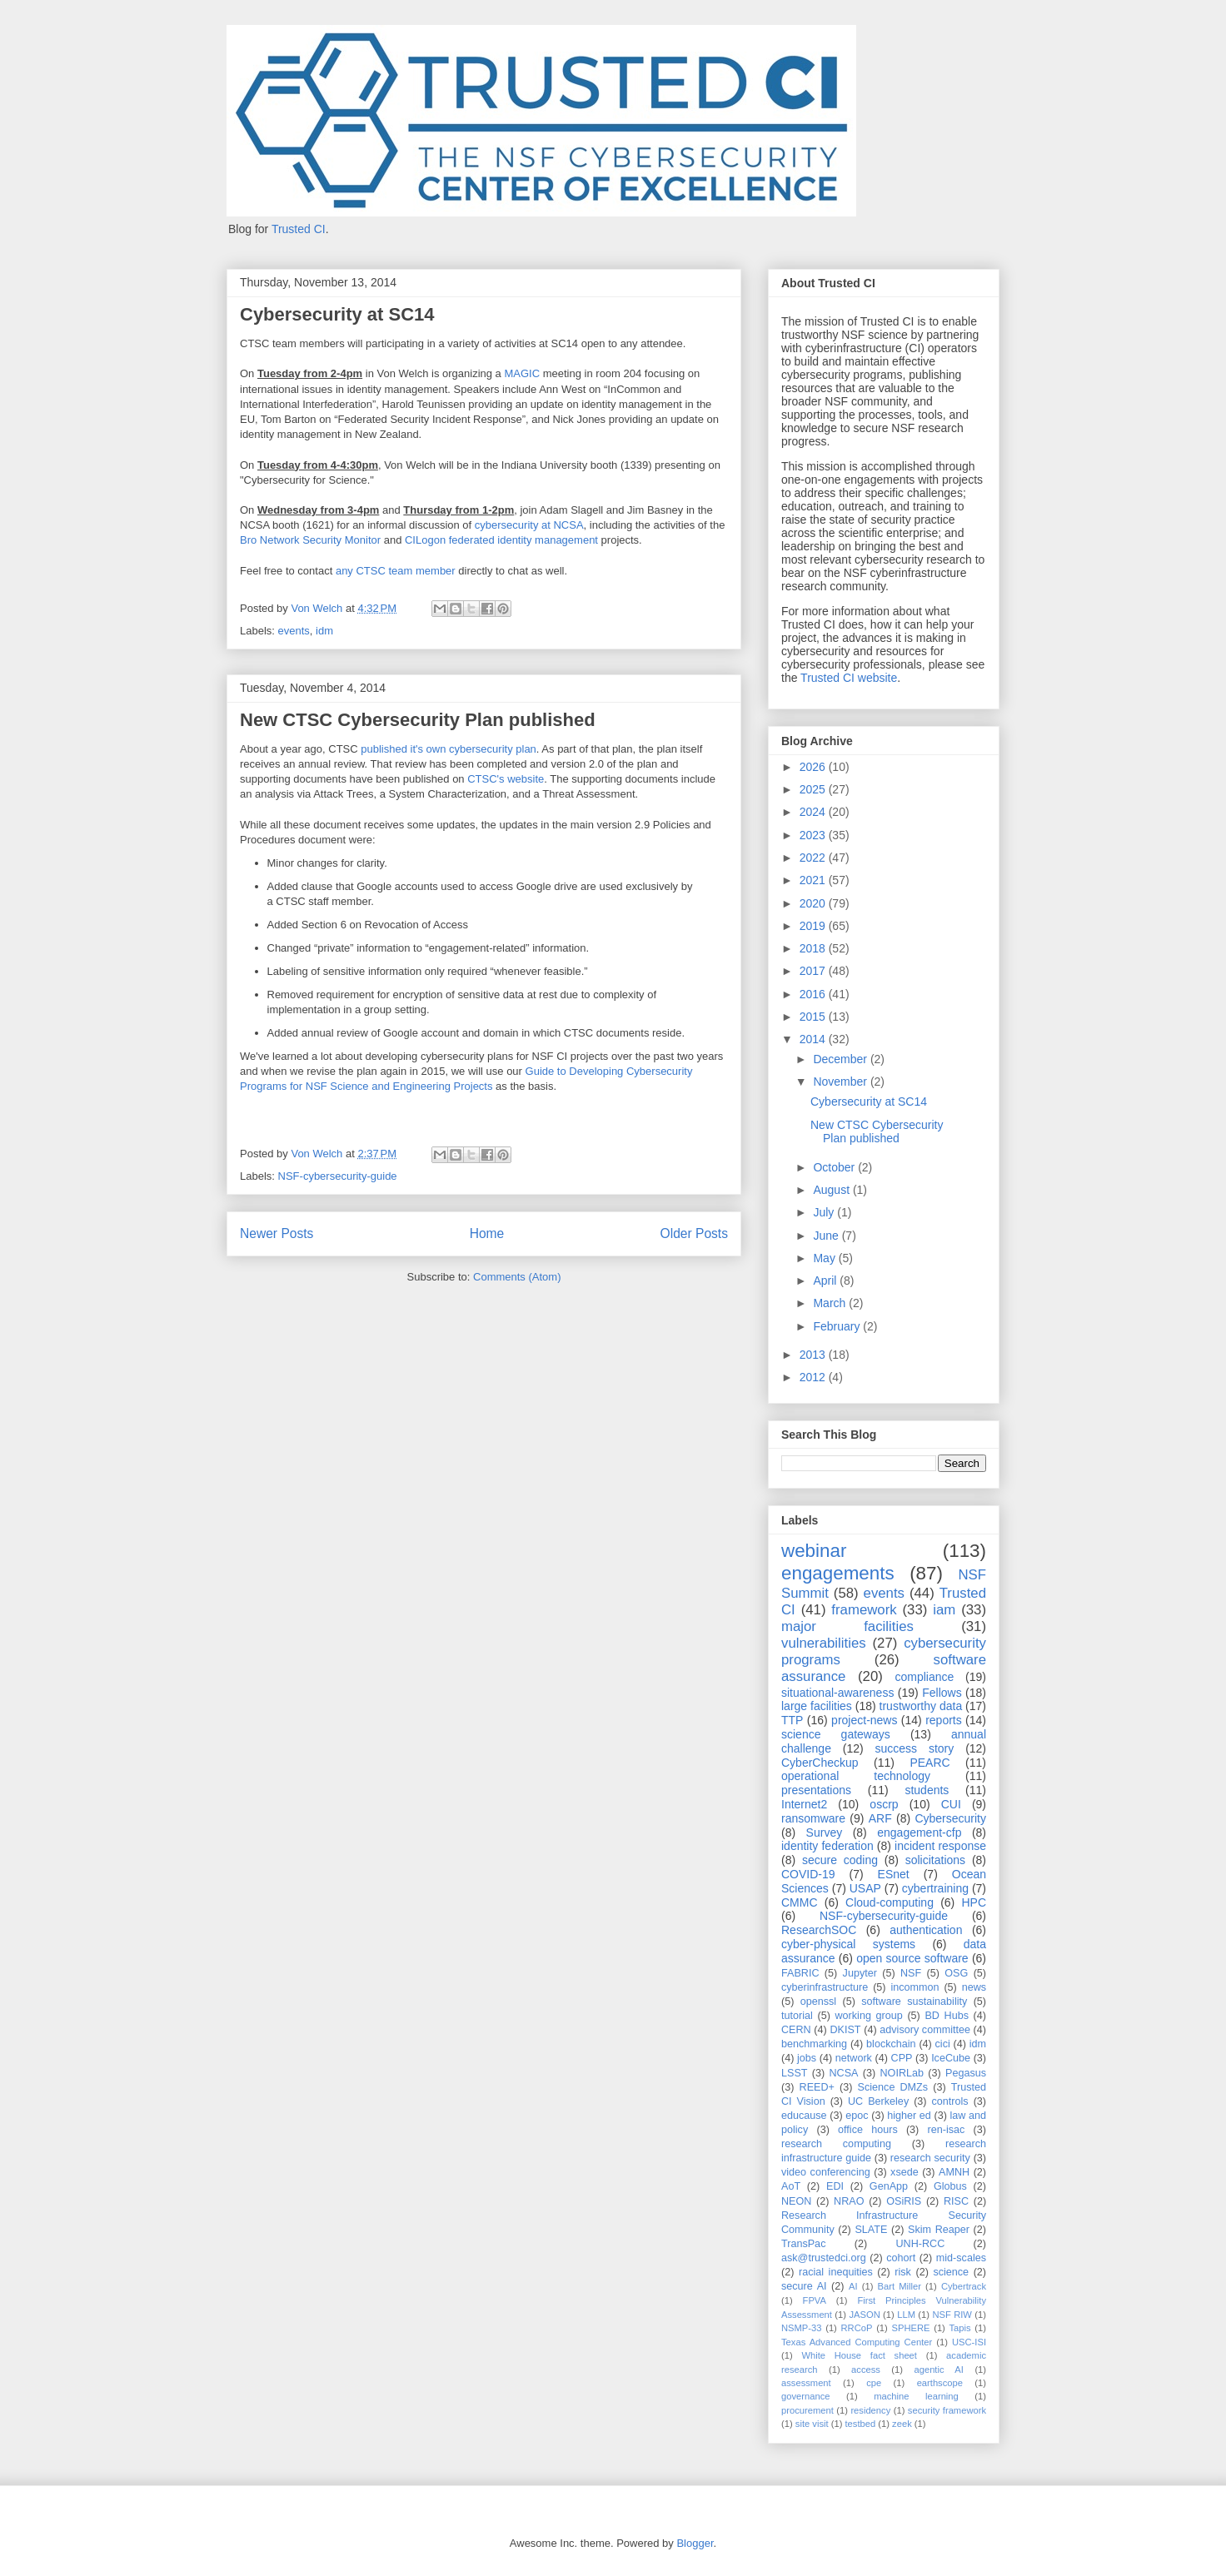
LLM (906, 2315)
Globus (950, 2186)
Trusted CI (299, 229)
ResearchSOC (818, 1930)
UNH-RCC (920, 2244)
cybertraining (935, 1888)
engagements (838, 1573)
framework (863, 1610)
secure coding (840, 1860)
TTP (792, 1720)
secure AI (804, 2286)
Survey (824, 1832)
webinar (813, 1550)
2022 (814, 857)
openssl (818, 2001)
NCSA (844, 2073)
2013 (814, 1354)
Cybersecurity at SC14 (337, 314)
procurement (807, 2410)
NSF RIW (952, 2315)
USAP (865, 1888)
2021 (814, 880)
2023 (814, 835)
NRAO (849, 2201)
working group (869, 2016)
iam (944, 1610)
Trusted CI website (848, 677)
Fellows (941, 1692)
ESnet (894, 1874)
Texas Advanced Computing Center (856, 2342)
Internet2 (804, 1804)
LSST (794, 2073)
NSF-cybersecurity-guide (337, 1176)
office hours (868, 2130)
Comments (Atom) (517, 1277)
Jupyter (860, 1973)
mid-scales (961, 2258)
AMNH (954, 2172)
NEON (796, 2201)
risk (903, 2272)
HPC (973, 1902)
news (974, 1987)
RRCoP (857, 2328)
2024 (814, 811)
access (865, 2370)
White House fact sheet (859, 2355)
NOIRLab (902, 2073)
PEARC (929, 1762)
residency (870, 2410)
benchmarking (814, 2044)
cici (942, 2044)
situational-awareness (837, 1692)
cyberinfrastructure (824, 1987)
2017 (814, 970)
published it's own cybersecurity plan (448, 749)
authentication (926, 1930)
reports (943, 1720)
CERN (796, 2030)
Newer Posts (276, 1233)
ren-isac (946, 2130)
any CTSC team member (396, 570)
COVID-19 (808, 1874)
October (835, 1167)
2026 (814, 766)
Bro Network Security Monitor (310, 540)
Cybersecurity (950, 1818)
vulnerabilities (823, 1643)
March (831, 1303)
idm (324, 630)
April (826, 1280)
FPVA (814, 2300)
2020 (814, 903)
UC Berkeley (878, 2101)
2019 (814, 925)
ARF (880, 1818)
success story (914, 1748)
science (951, 2272)
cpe (873, 2383)
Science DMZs (893, 2087)
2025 (814, 789)
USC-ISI (969, 2342)
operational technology (855, 1776)
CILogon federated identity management (501, 540)
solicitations (935, 1860)
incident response (940, 1845)
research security (930, 2158)
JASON (864, 2315)
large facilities (816, 1706)
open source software (912, 1958)
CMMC (799, 1902)
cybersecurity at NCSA (529, 525)
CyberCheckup (820, 1762)
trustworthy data (921, 1706)
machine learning (916, 2396)
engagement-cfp (919, 1832)
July (825, 1212)
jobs (806, 2058)
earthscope (940, 2383)
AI (853, 2286)
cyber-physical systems (848, 1944)
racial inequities (836, 2272)
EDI (835, 2186)
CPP (902, 2058)
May (825, 1258)
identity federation (827, 1845)
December (841, 1059)
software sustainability (914, 2001)
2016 (814, 994)
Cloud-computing (889, 1902)
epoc (856, 2115)
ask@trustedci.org (823, 2258)
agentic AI (938, 2370)
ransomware (813, 1818)
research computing (836, 2144)
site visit (812, 2424)
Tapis (960, 2328)
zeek (902, 2424)
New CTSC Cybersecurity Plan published (418, 719)
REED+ (817, 2087)
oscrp (884, 1804)
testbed (860, 2424)
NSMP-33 (801, 2328)
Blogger (694, 2543)
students (927, 1790)
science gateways (835, 1734)
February (838, 1326)
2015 (814, 1016)
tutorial (797, 2016)
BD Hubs (946, 2016)
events (294, 630)
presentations (816, 1790)
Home (487, 1233)
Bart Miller (899, 2286)
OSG (956, 1973)
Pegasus (965, 2073)
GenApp (889, 2186)
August (832, 1189)
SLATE (871, 2229)
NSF (910, 1973)
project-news (864, 1720)
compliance (924, 1676)
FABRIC (800, 1973)
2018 (814, 948)
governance (805, 2396)
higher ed (909, 2115)
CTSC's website (505, 779)
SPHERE (910, 2328)
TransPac (803, 2244)
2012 (814, 1377)
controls (950, 2101)
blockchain (891, 2044)
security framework (947, 2410)
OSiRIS (903, 2201)
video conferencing (825, 2172)
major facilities (847, 1626)
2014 (814, 1039)
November (841, 1081)
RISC (956, 2201)
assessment (806, 2383)
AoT (790, 2186)
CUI (951, 1804)
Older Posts (694, 1233)
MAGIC (522, 373)
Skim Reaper (938, 2229)
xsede (904, 2172)
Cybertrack (963, 2286)
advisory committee (925, 2030)
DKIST (845, 2030)
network (853, 2058)
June (827, 1235)
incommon (914, 1987)
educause (804, 2115)
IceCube (950, 2058)
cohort (900, 2258)
